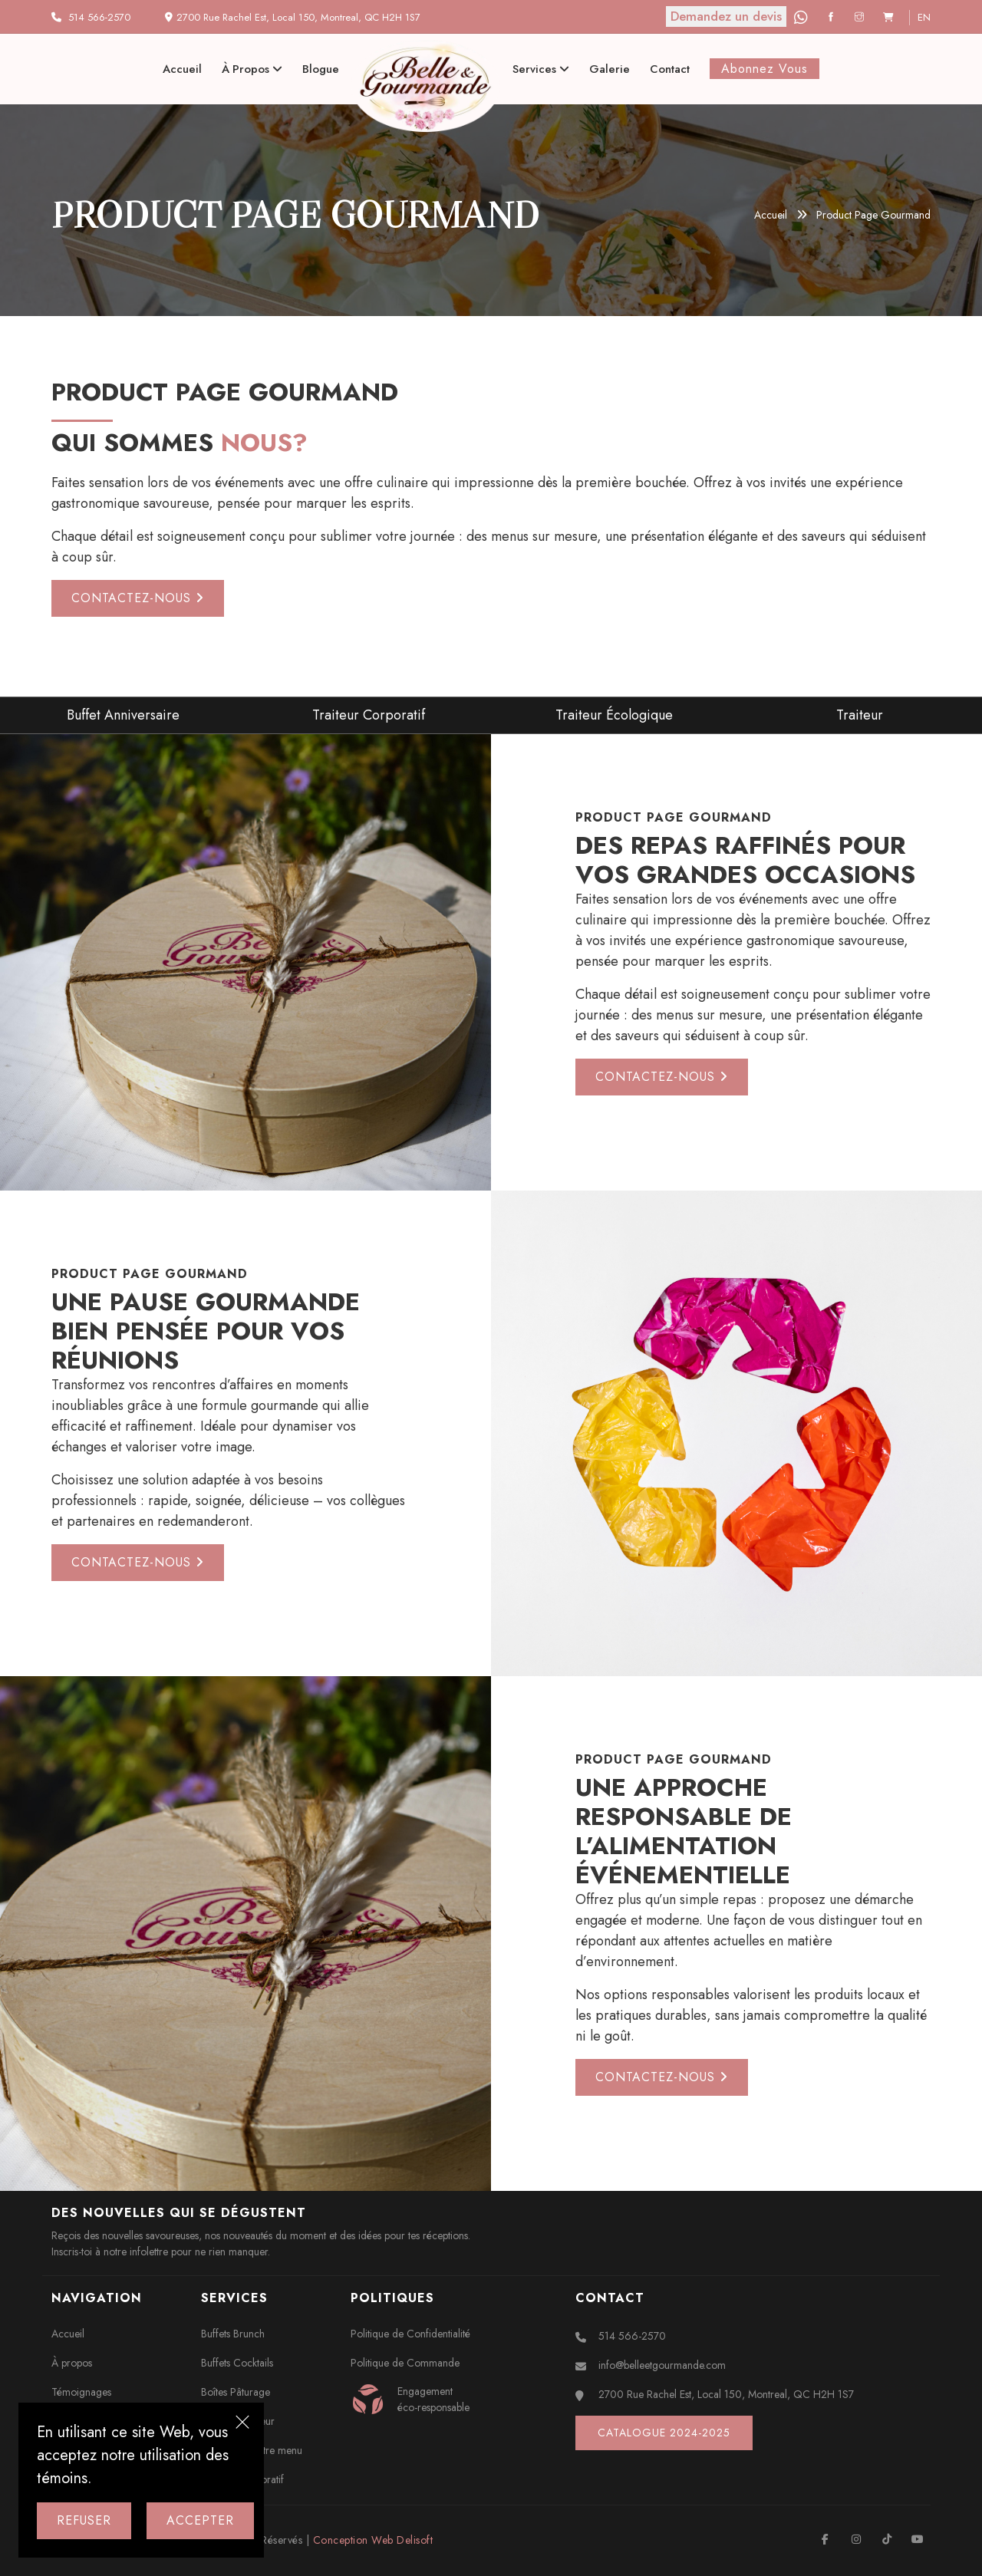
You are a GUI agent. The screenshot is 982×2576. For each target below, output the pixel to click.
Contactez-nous (137, 598)
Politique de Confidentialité (410, 2333)
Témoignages (81, 2392)
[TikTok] (886, 2539)
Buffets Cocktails (237, 2362)
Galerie (609, 69)
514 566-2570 (99, 17)
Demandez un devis (726, 16)
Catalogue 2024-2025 (664, 2432)
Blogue (320, 69)
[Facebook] (832, 17)
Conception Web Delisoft (373, 2540)
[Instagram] (861, 17)
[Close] (242, 2424)
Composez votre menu (251, 2450)
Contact (670, 69)
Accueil (182, 69)
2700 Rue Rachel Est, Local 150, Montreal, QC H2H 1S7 (726, 2394)
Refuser (84, 2520)
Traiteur (859, 715)
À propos (252, 69)
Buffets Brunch (233, 2333)
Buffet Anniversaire (123, 715)
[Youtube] (917, 2539)
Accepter (200, 2520)
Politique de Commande (405, 2362)
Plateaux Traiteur (238, 2421)
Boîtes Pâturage (235, 2392)
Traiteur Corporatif (368, 715)
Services (540, 69)
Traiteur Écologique (614, 715)
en (924, 17)
